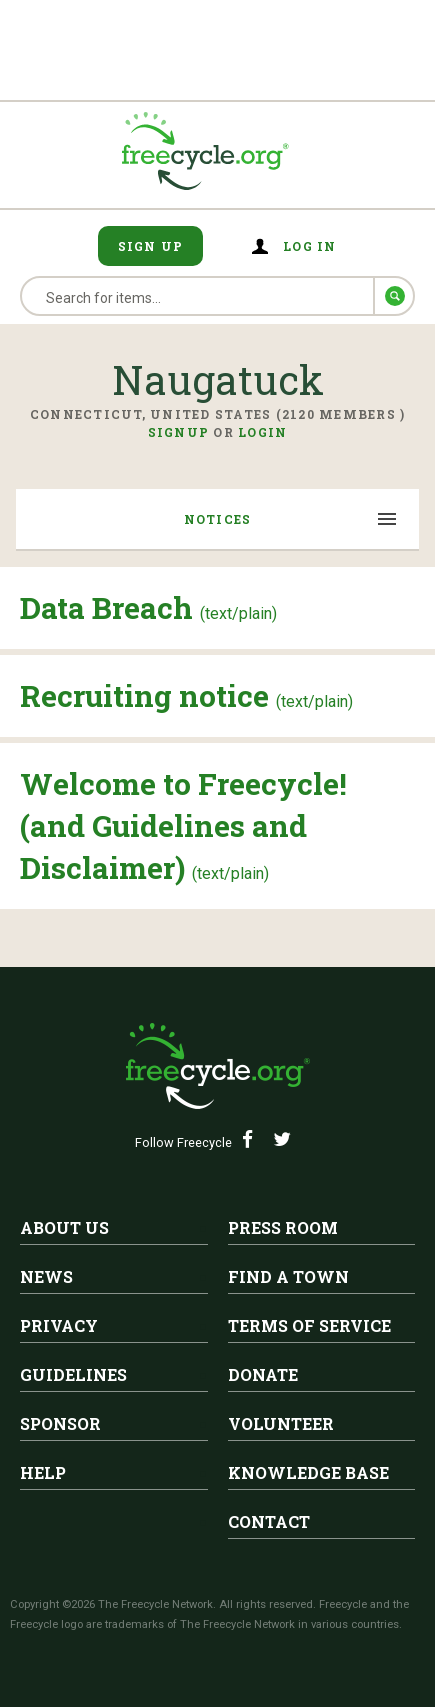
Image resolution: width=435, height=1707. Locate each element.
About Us (64, 1227)
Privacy (59, 1325)
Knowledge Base (308, 1472)
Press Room (283, 1227)
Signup (179, 432)
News (46, 1276)
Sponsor (60, 1423)
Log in (310, 246)
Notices (218, 519)
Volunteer (281, 1423)
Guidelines (73, 1374)
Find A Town (288, 1276)
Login (262, 432)
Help (43, 1472)
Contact (269, 1521)
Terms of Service (309, 1325)
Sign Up (151, 246)
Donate (263, 1374)
